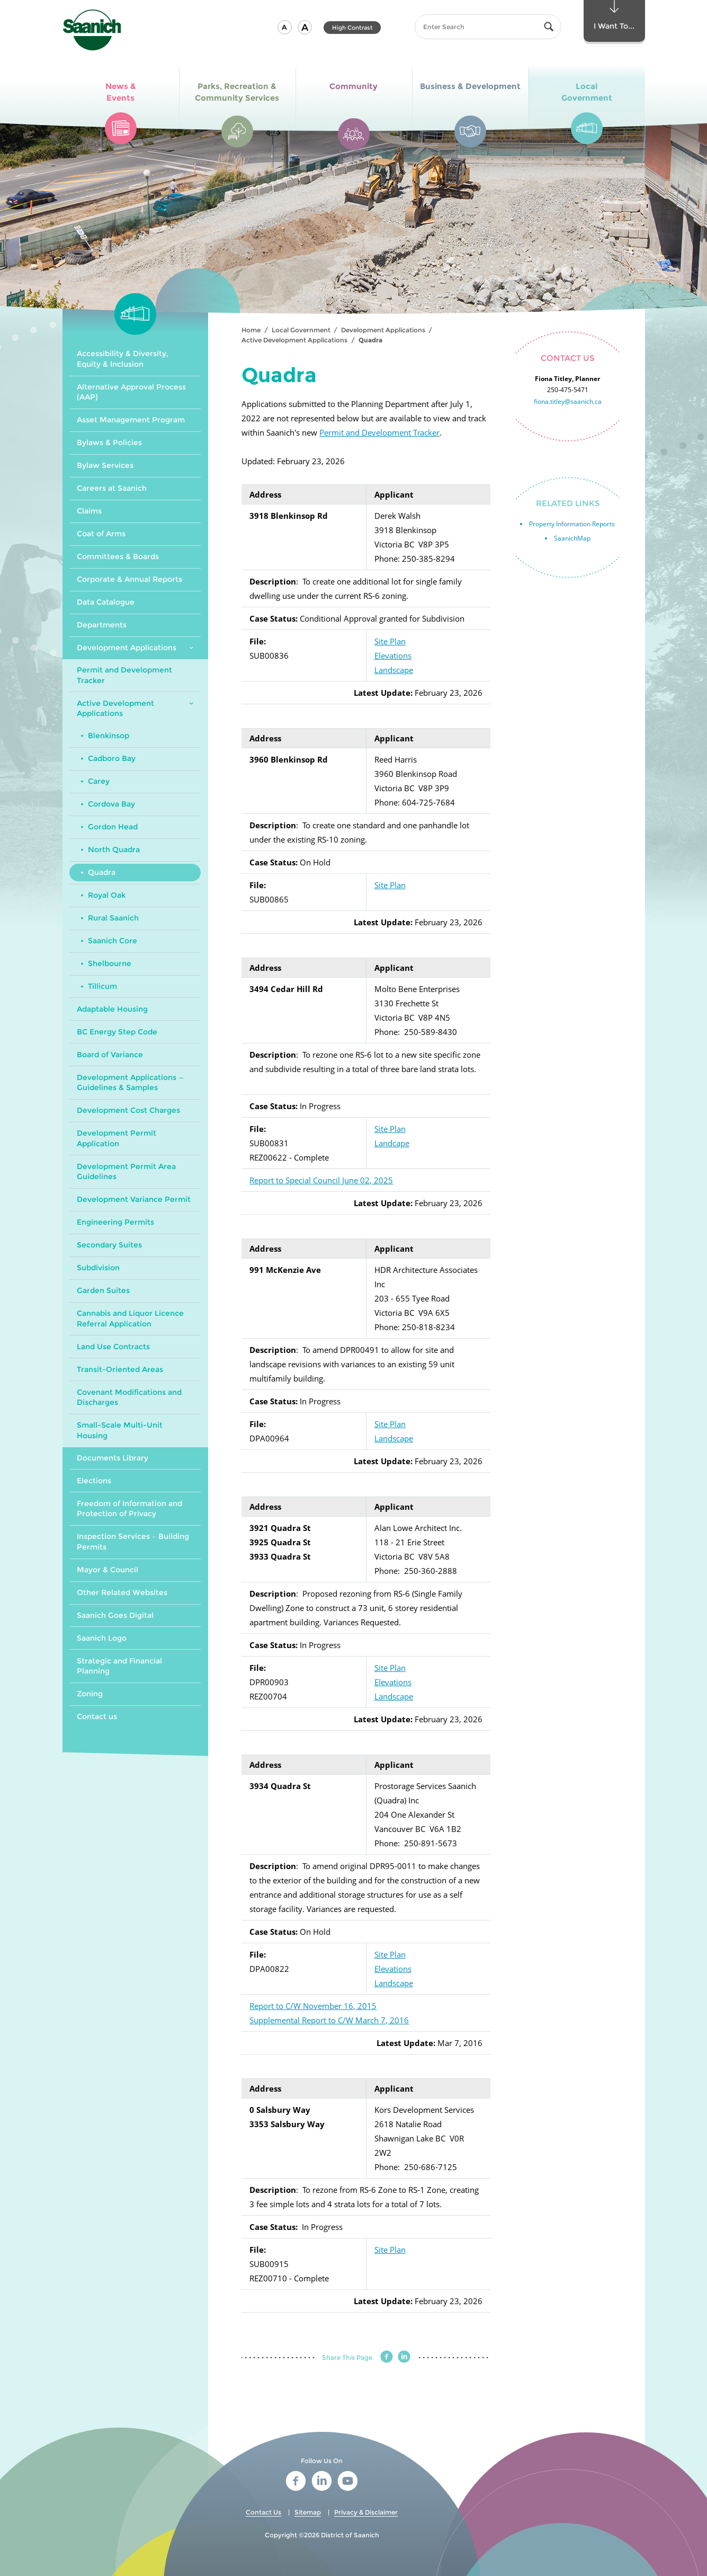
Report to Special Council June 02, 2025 (321, 1180)
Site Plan (390, 641)
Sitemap (307, 2512)
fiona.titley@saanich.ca (568, 401)
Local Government (301, 330)
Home (251, 330)
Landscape (393, 670)
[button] (285, 27)
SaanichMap (572, 538)
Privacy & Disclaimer (366, 2512)
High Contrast (352, 27)
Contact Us (263, 2512)
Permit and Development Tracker (379, 432)
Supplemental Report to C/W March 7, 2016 (329, 2020)
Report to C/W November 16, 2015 (313, 2005)
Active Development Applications (294, 340)
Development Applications (383, 330)
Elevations (392, 655)
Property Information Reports (572, 523)
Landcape (391, 1143)
